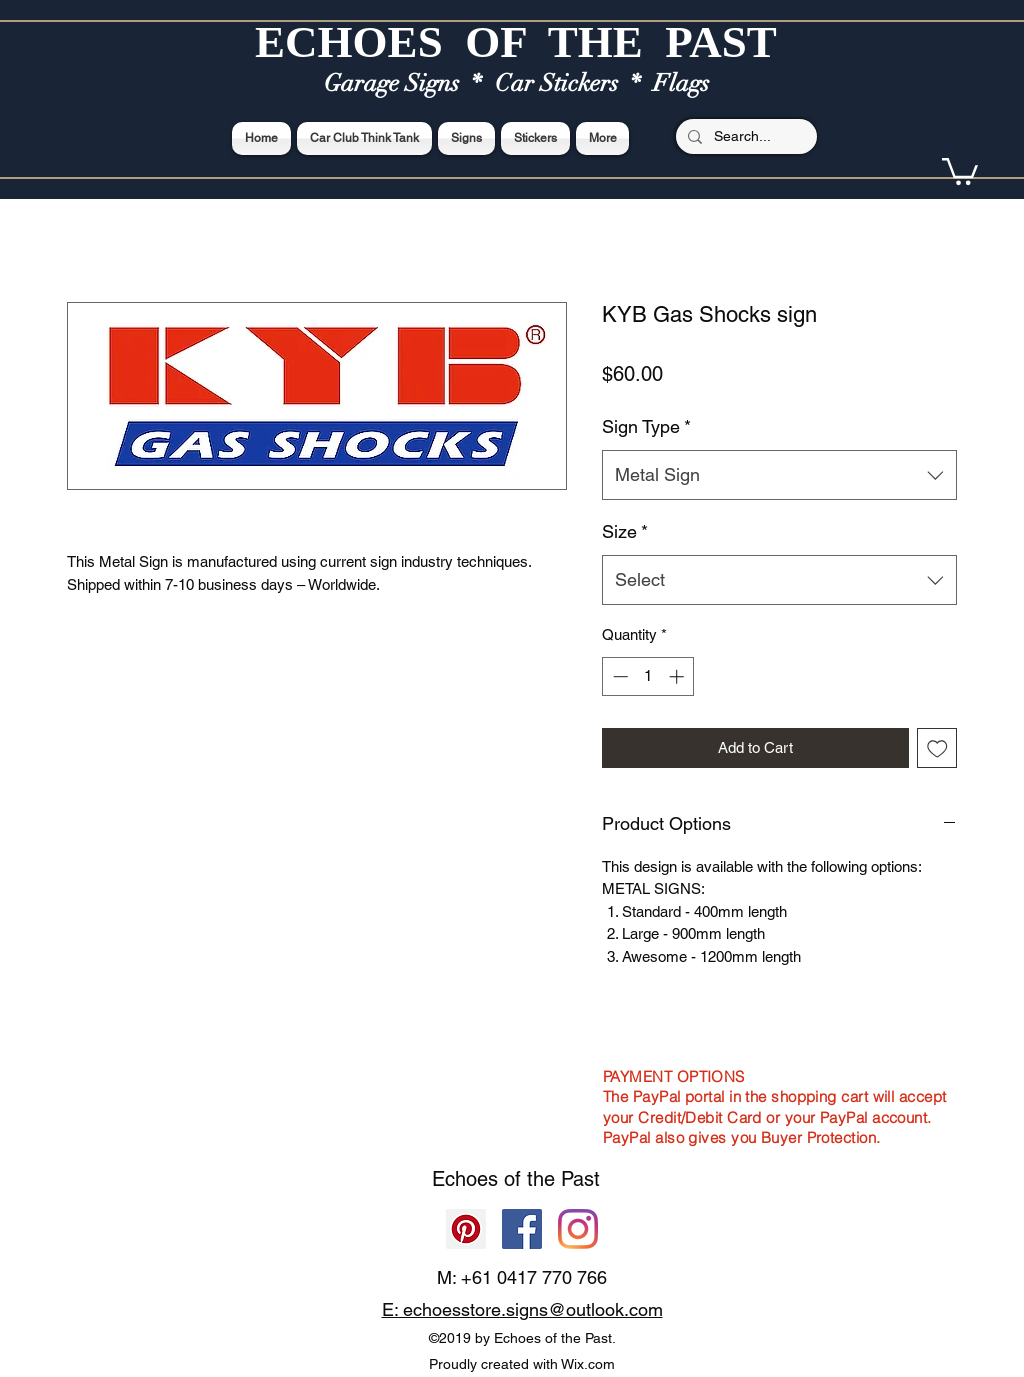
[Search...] (744, 137)
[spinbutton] (648, 676)
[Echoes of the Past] (578, 1229)
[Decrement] (618, 676)
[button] (960, 170)
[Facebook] (522, 1229)
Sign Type (646, 426)
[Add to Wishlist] (937, 748)
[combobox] (779, 475)
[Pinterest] (466, 1229)
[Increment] (678, 676)
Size (625, 531)
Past (580, 1179)
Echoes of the (496, 1179)
